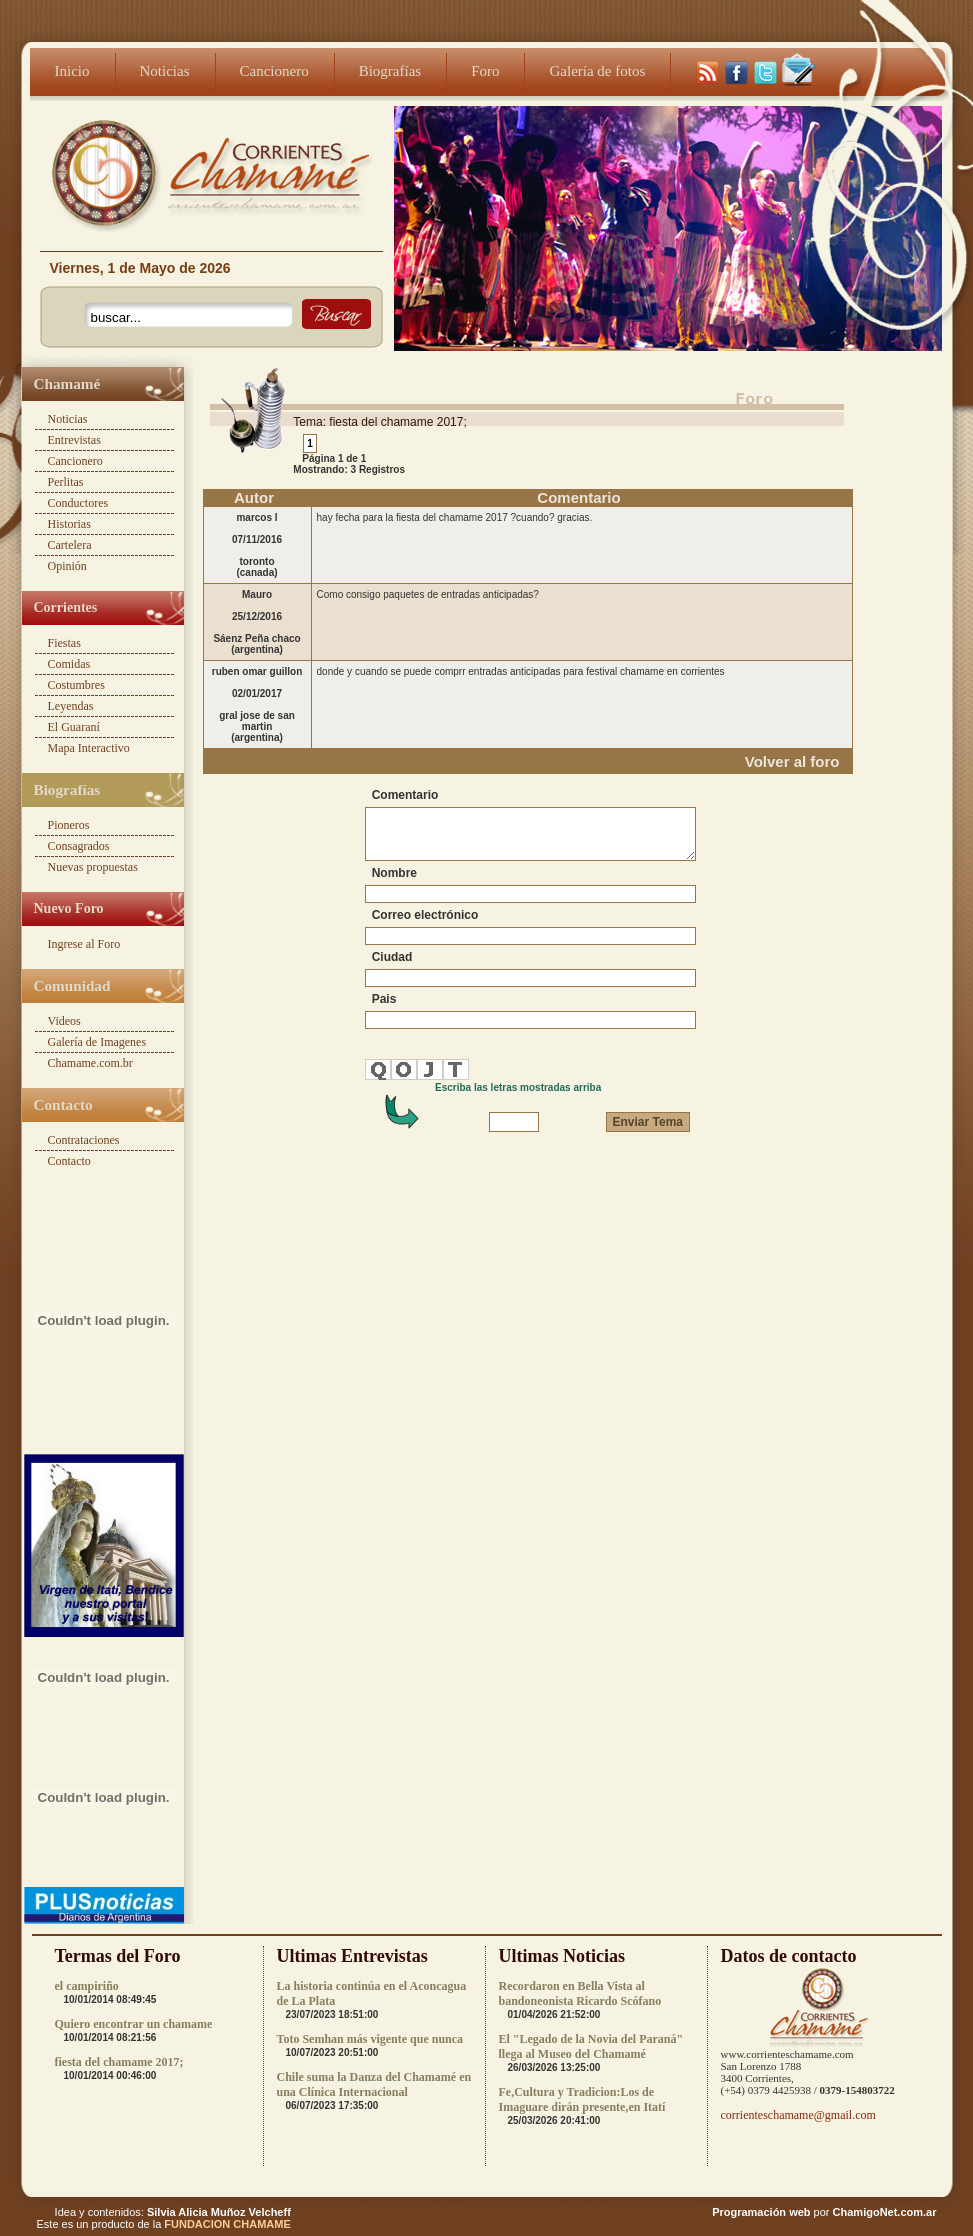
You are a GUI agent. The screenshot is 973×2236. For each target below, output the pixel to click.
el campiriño (87, 1986)
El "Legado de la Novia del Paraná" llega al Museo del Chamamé (591, 2046)
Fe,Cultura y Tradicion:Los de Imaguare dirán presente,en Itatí (582, 2099)
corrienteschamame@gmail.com (798, 2115)
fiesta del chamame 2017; (119, 2062)
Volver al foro (792, 761)
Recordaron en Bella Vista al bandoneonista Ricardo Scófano (580, 1993)
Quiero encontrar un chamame (134, 2024)
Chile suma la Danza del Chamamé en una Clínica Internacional (374, 2084)
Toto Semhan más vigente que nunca (370, 2039)
